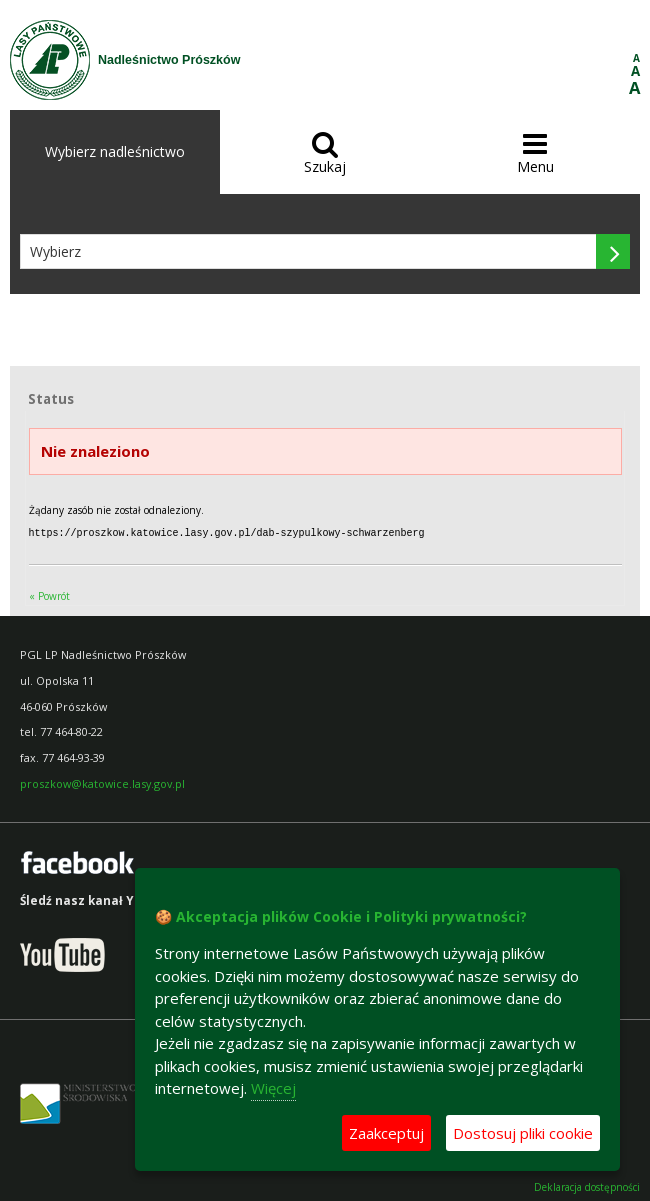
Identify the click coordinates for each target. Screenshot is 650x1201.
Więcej (273, 1088)
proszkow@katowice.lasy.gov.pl (102, 782)
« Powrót (49, 595)
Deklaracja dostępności (587, 1186)
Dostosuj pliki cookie (523, 1133)
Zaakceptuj (386, 1133)
